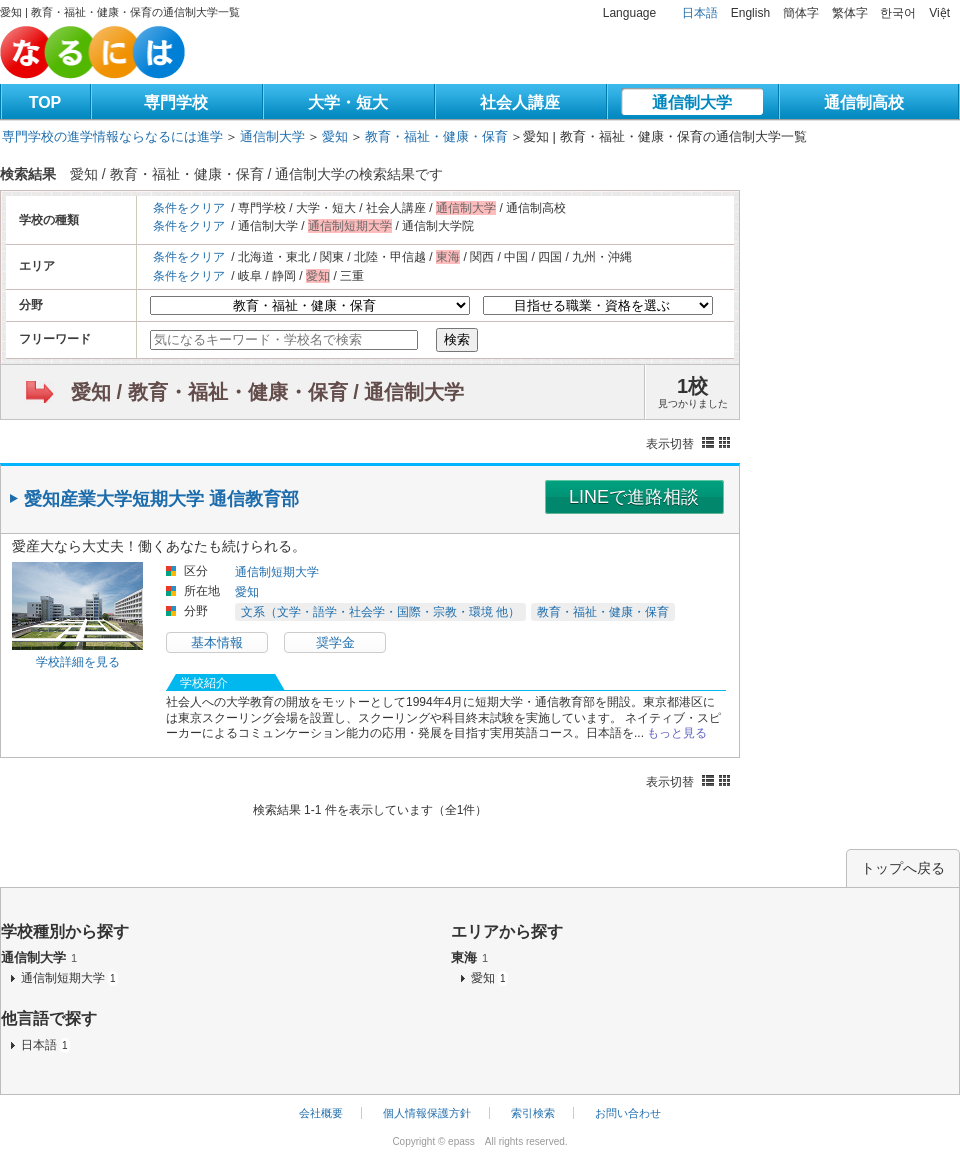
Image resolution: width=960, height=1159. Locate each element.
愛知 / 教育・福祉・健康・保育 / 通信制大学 (267, 392)
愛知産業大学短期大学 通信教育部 (161, 499)
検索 (457, 339)
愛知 (335, 136)
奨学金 (335, 642)
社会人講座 (520, 102)
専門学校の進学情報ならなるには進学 (112, 136)
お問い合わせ (628, 1113)
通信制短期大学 (277, 572)
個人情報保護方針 (427, 1113)
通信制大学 (692, 102)
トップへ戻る (903, 868)
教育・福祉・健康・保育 (436, 136)
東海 (469, 957)
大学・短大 (348, 102)
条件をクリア (189, 208)
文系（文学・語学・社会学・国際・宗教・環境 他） (380, 612)
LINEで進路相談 (634, 497)
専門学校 (176, 102)
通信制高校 (864, 102)
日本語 (700, 13)
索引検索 (533, 1113)
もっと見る (677, 733)
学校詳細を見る (78, 662)
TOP (45, 102)
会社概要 (321, 1113)
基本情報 (217, 642)
